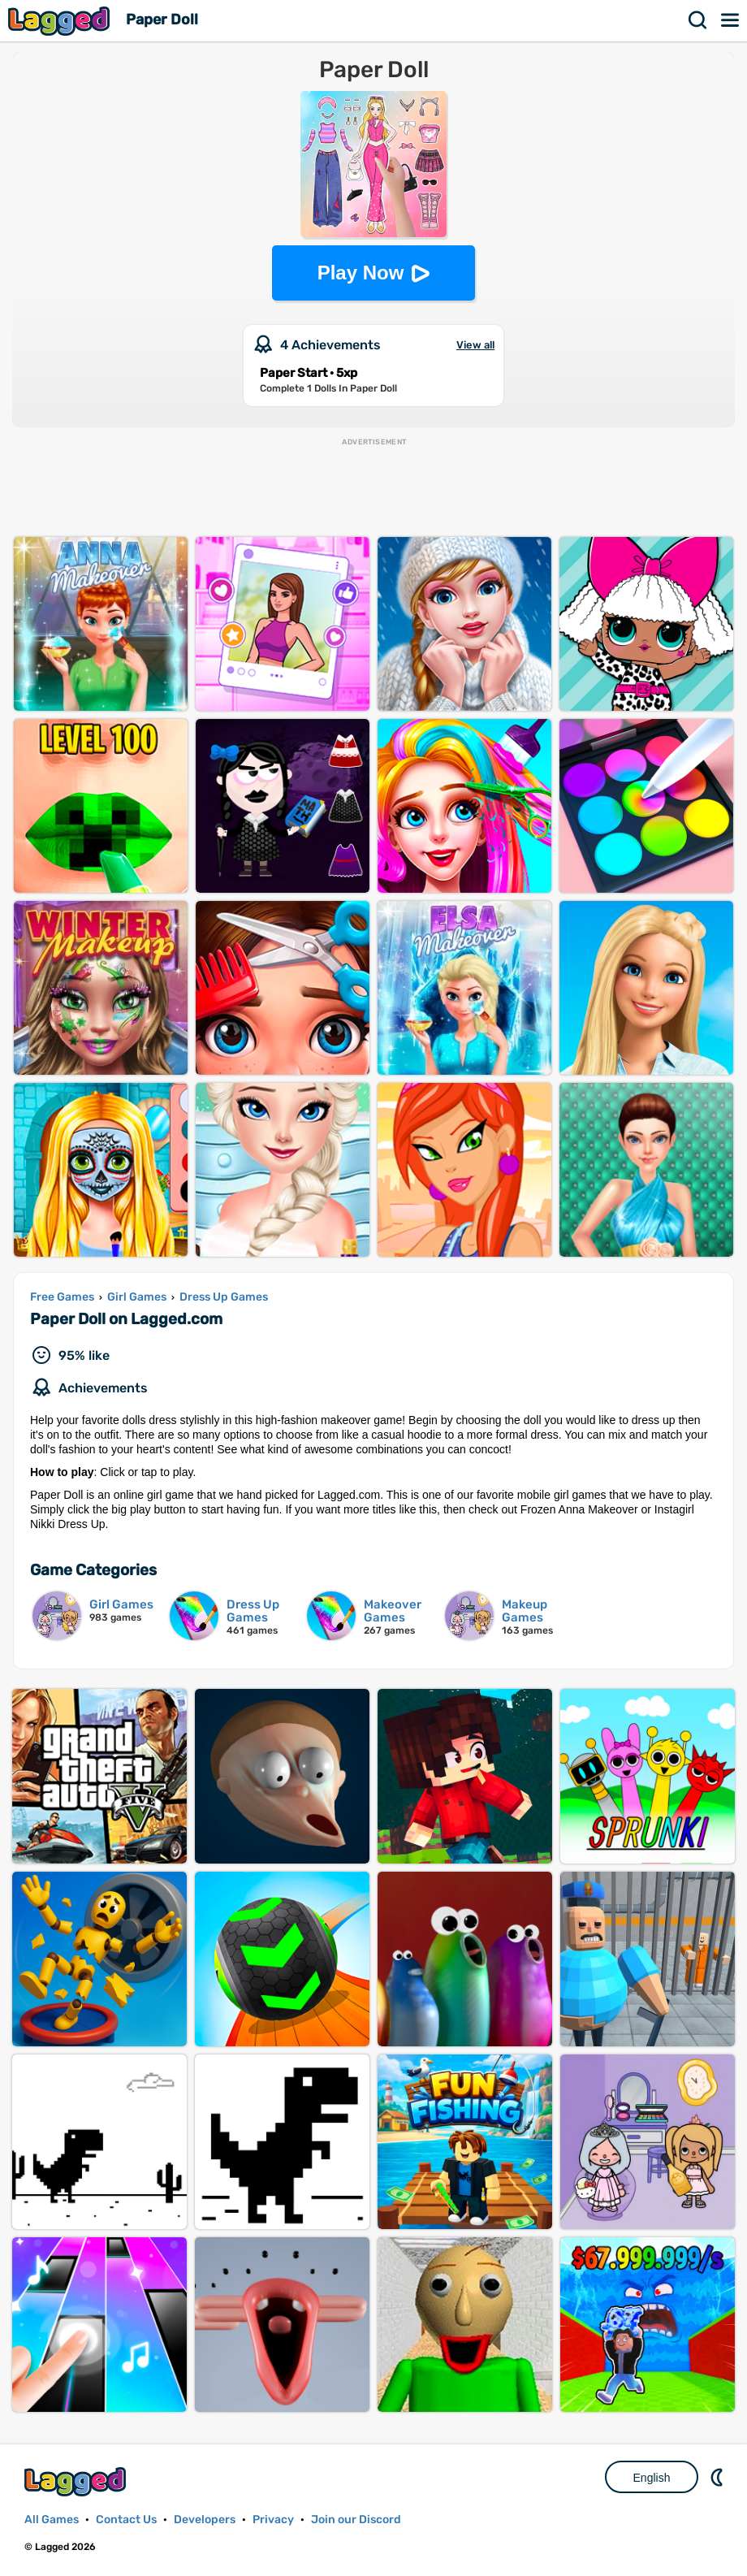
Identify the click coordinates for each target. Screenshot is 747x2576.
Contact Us (126, 2519)
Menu (731, 20)
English (652, 2477)
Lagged (61, 20)
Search (698, 20)
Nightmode (718, 2477)
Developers (204, 2519)
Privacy (273, 2519)
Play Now (360, 273)
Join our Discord (356, 2519)
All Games (51, 2519)
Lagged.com (77, 2481)
